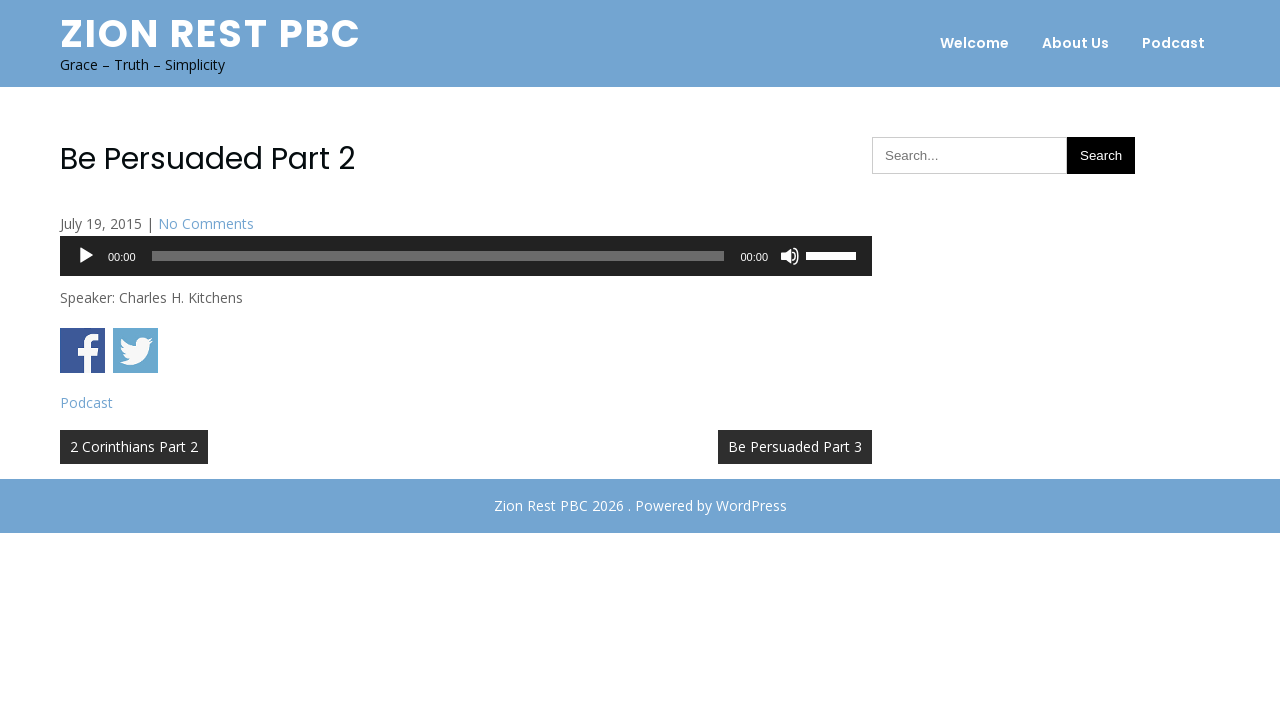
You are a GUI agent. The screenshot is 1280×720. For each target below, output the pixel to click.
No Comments (206, 223)
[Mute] (790, 256)
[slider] (438, 256)
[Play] (86, 256)
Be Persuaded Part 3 (795, 446)
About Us (1075, 43)
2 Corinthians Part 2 (134, 446)
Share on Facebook (82, 350)
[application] (466, 256)
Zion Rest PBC (211, 33)
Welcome (974, 43)
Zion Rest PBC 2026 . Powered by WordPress (640, 505)
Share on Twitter (135, 350)
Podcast (1173, 43)
